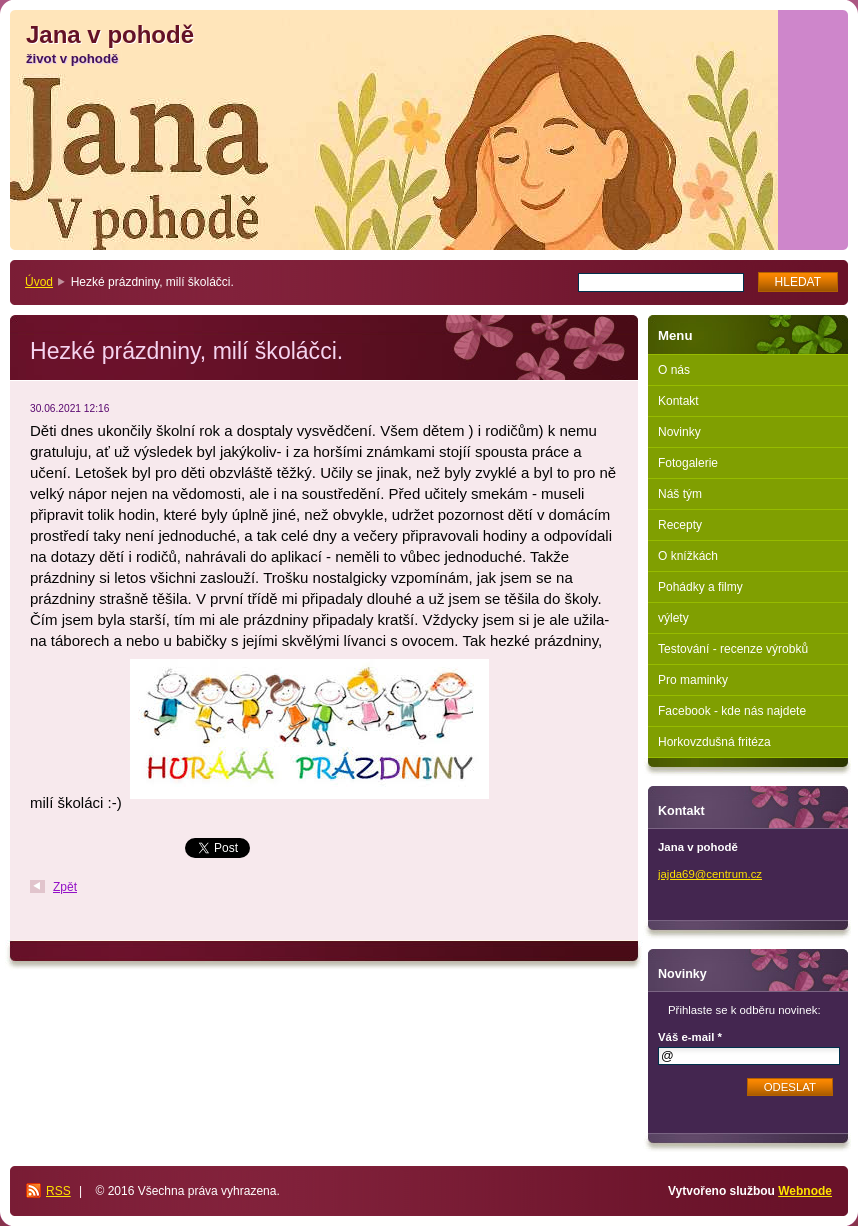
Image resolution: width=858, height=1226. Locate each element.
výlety (673, 618)
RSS (58, 1191)
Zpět (65, 887)
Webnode (805, 1191)
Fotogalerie (688, 463)
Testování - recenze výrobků (733, 649)
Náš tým (680, 494)
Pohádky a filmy (700, 587)
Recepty (680, 525)
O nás (674, 370)
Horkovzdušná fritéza (714, 742)
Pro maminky (693, 680)
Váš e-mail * (690, 1037)
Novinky (679, 432)
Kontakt (678, 401)
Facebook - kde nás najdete (732, 711)
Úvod (39, 282)
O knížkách (688, 556)
